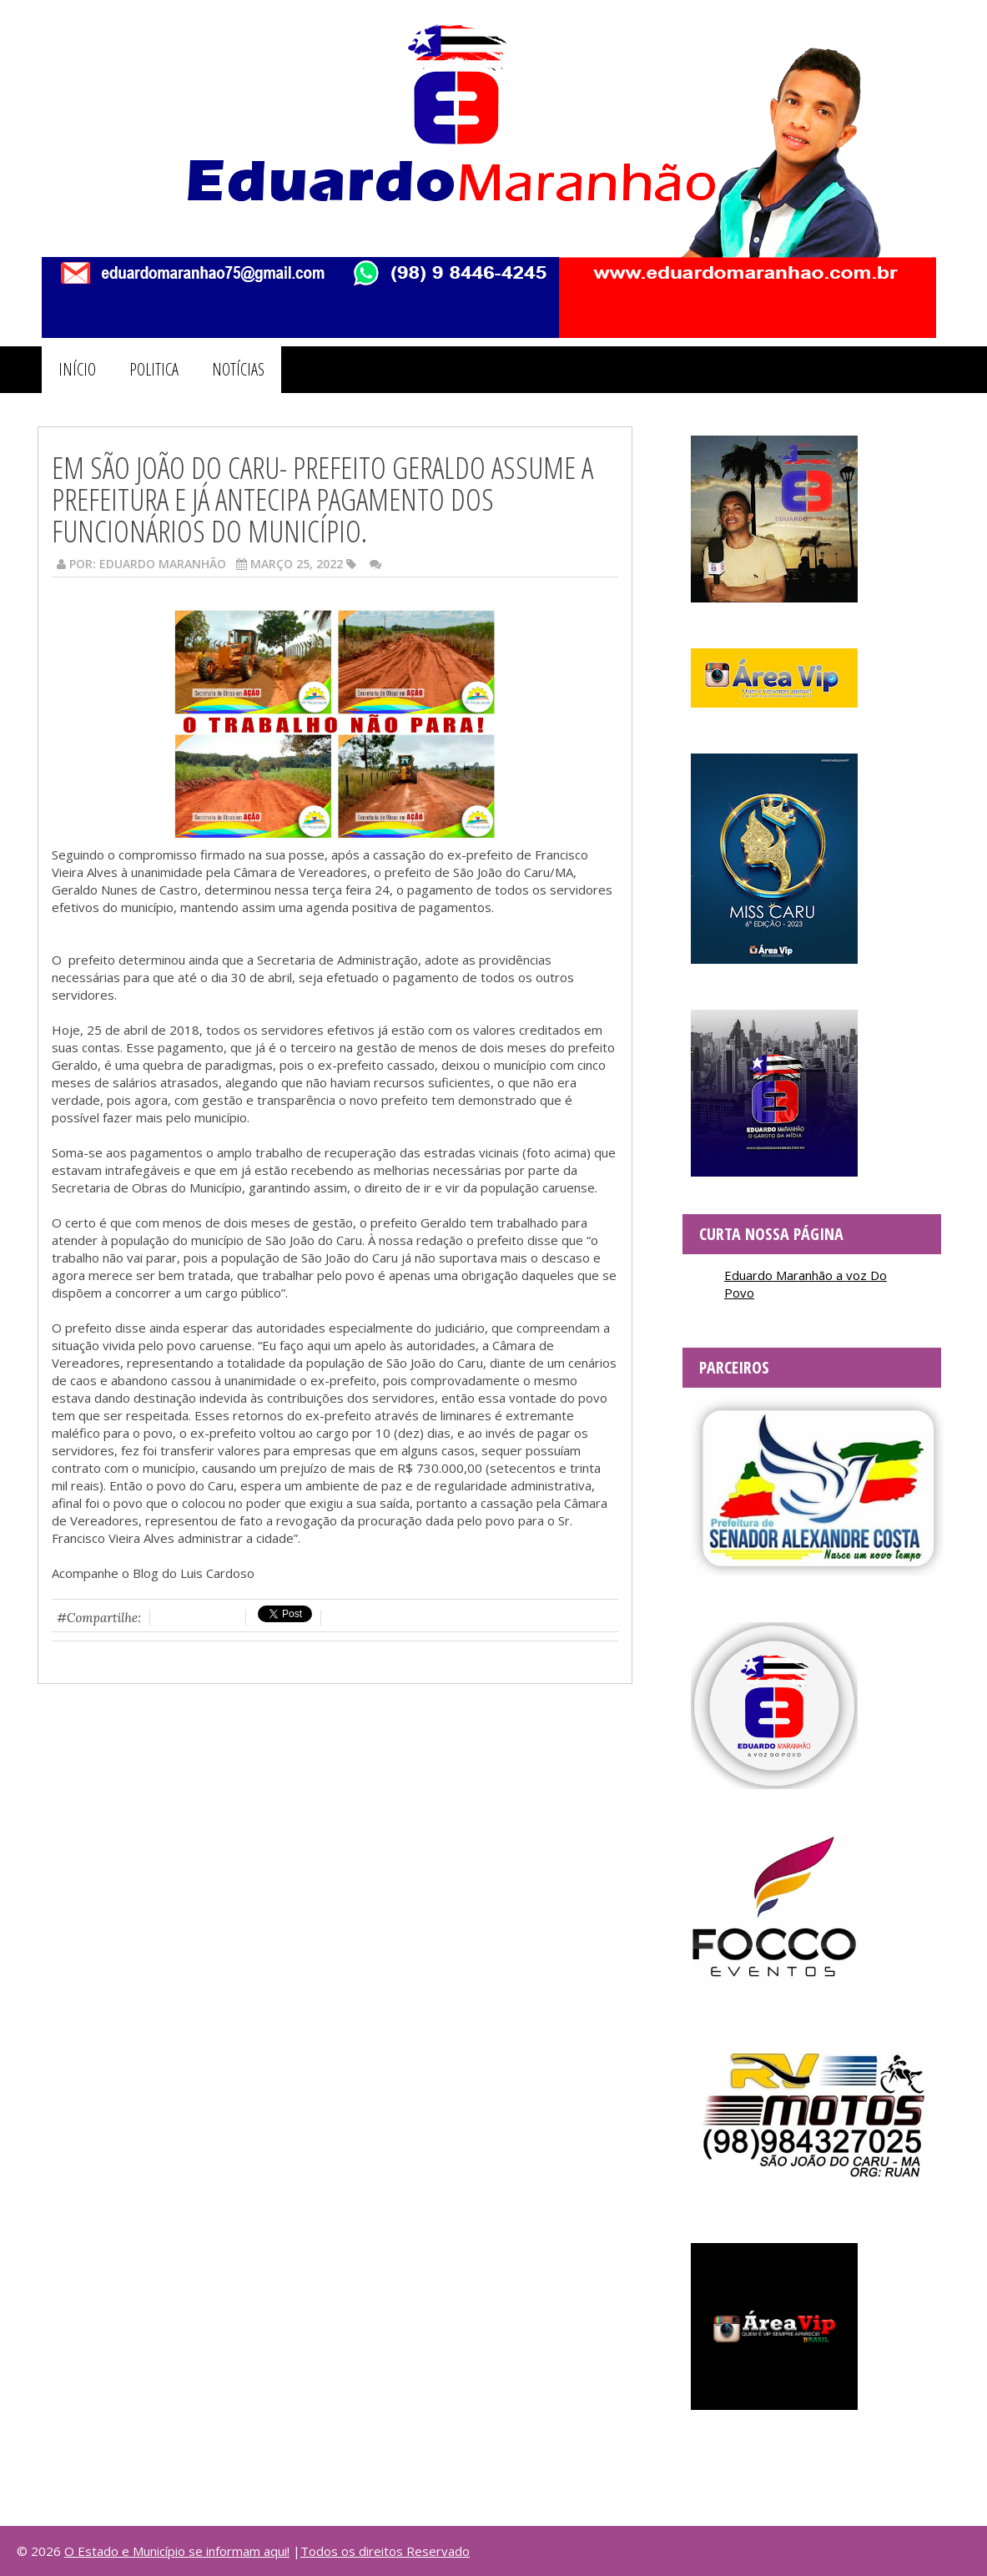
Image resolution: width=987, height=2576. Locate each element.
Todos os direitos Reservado (385, 2551)
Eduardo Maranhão (162, 564)
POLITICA (154, 369)
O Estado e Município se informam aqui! (177, 2551)
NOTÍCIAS (238, 369)
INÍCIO (77, 369)
